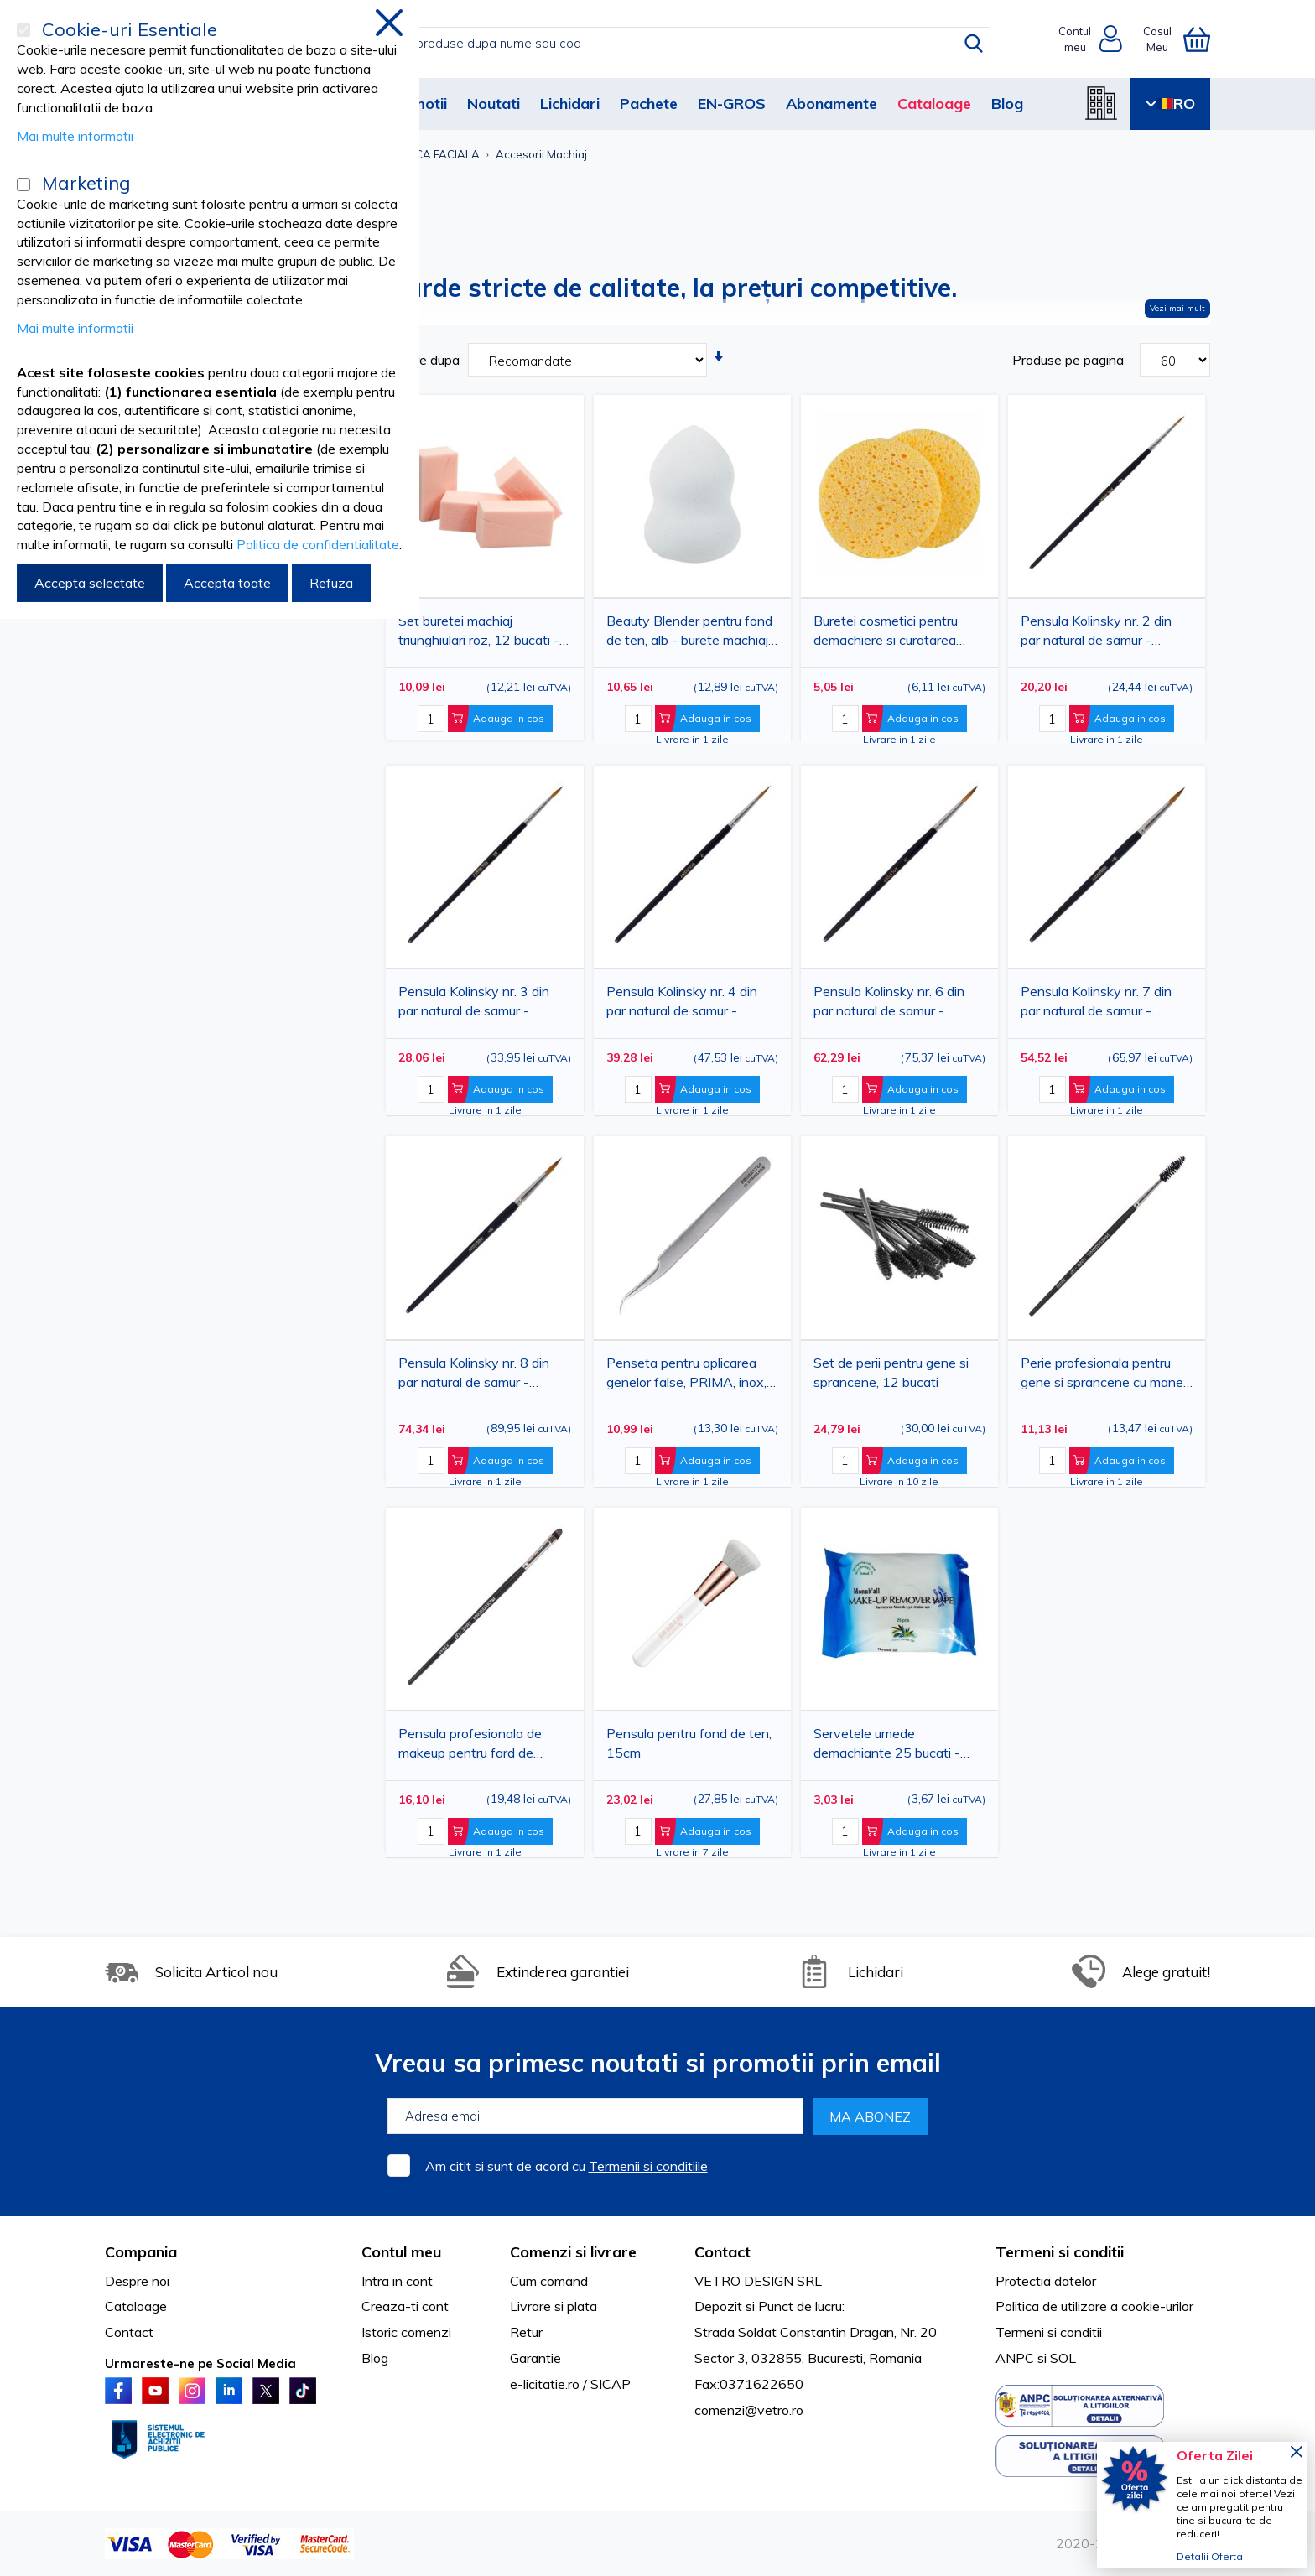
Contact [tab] (722, 2252)
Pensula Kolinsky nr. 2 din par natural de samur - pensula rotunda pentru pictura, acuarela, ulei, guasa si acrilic (1102, 633)
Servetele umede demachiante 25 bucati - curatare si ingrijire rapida (886, 1746)
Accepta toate (227, 582)
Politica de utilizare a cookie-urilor (1094, 2306)
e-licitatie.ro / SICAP (570, 2384)
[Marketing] (23, 184)
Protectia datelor (1045, 2280)
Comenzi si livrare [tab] (573, 2252)
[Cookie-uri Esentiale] (23, 30)
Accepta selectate (89, 582)
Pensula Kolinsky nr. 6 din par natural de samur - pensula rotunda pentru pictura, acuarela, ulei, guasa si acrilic (895, 1004)
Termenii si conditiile (648, 2166)
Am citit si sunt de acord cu (566, 2166)
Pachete (649, 103)
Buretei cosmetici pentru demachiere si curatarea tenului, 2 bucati (885, 633)
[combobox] (675, 43)
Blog (1007, 103)
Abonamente (831, 103)
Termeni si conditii (1048, 2332)
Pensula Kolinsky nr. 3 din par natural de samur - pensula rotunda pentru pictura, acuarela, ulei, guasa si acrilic (480, 1004)
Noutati (493, 103)
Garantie (535, 2358)
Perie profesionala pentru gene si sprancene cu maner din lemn (1104, 1375)
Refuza (331, 582)
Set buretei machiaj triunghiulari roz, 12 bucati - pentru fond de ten (478, 633)
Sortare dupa (421, 359)
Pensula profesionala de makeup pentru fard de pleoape (470, 1746)
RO (1170, 103)
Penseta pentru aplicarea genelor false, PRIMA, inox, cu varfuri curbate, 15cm (686, 1375)
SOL (1063, 2358)
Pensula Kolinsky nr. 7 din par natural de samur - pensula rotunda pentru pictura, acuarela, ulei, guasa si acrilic (1102, 1004)
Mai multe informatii (75, 135)
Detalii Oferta (1210, 2556)
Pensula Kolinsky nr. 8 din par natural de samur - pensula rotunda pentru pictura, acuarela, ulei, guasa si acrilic (480, 1375)
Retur (526, 2332)
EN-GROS (732, 103)
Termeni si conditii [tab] (1059, 2252)
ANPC (1014, 2358)
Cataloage (934, 103)
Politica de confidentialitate (317, 544)
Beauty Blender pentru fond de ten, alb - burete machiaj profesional (689, 633)
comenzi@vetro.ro (748, 2410)
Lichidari (570, 103)
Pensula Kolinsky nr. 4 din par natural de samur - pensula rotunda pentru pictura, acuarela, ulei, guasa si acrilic (688, 1004)
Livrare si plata (553, 2306)
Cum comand (549, 2280)
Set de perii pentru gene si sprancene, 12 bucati (891, 1372)
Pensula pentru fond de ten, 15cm (689, 1743)
